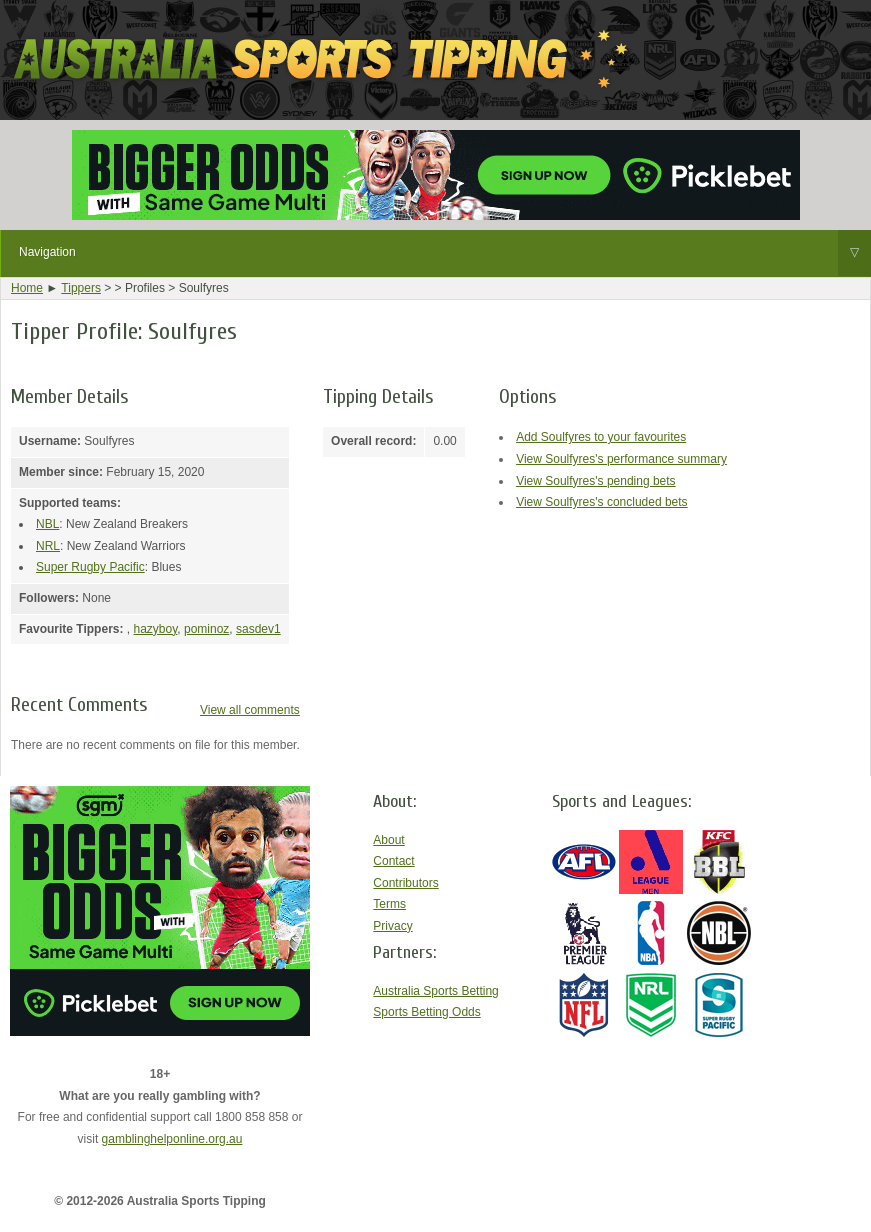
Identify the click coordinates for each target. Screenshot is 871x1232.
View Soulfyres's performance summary (621, 459)
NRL (48, 546)
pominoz (206, 629)
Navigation (445, 253)
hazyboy (155, 629)
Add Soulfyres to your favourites (601, 437)
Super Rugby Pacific (90, 567)
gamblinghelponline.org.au (172, 1139)
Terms (389, 904)
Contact (393, 861)
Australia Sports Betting (435, 991)
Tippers (81, 288)
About (388, 840)
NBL (47, 524)
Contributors (405, 883)
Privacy (392, 926)
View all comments (250, 710)
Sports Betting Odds (426, 1012)
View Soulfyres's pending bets (596, 481)
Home (27, 288)
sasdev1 (258, 629)
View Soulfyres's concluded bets (602, 502)
